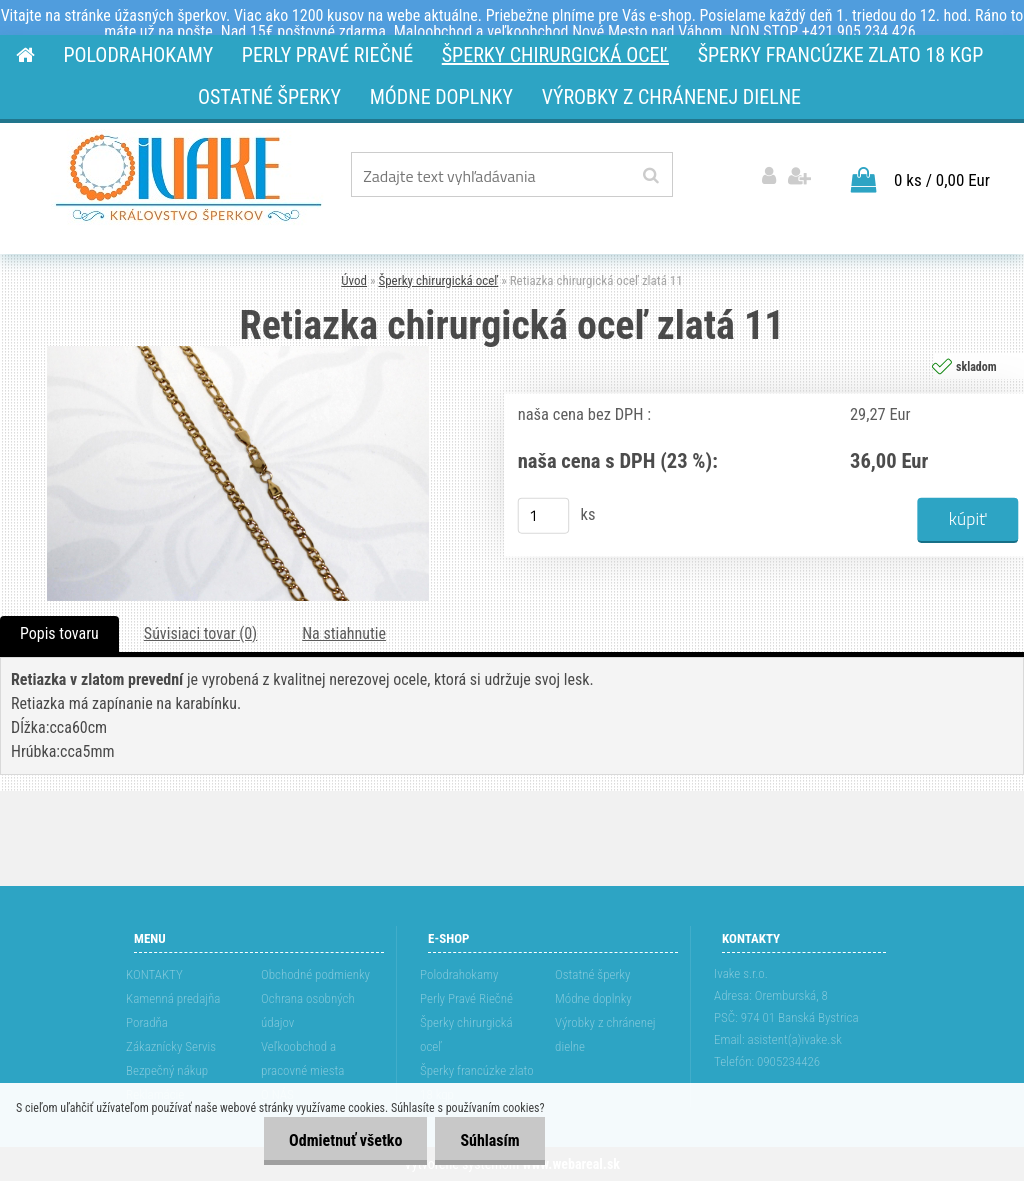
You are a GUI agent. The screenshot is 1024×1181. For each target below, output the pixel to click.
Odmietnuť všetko (345, 1140)
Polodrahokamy (459, 974)
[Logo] (188, 178)
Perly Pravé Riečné (466, 998)
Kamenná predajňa (173, 998)
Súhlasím (489, 1140)
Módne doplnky (593, 998)
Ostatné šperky (592, 974)
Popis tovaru (59, 633)
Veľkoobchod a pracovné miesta (302, 1058)
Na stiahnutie (344, 633)
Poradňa (147, 1022)
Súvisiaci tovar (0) (200, 633)
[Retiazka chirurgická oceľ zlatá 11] (238, 353)
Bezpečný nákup (167, 1070)
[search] (650, 176)
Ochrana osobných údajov (308, 1010)
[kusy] (544, 516)
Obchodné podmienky (315, 974)
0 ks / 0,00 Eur (942, 180)
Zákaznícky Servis (171, 1046)
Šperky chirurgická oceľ (438, 280)
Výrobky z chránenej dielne (605, 1034)
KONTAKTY (154, 974)
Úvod (354, 280)
